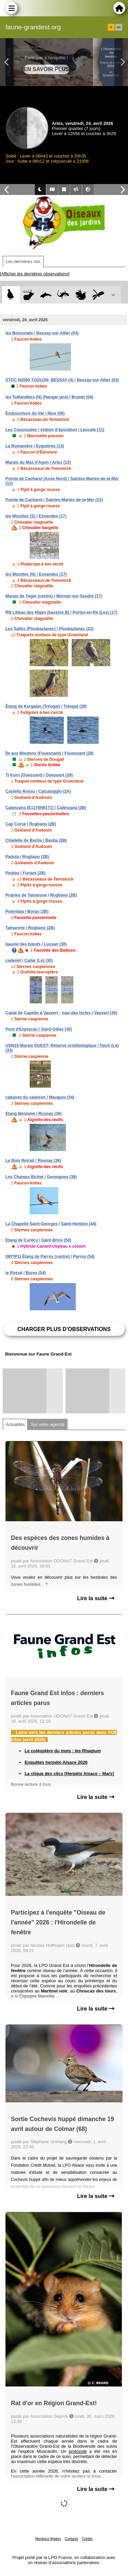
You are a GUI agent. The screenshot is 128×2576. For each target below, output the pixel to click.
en (118, 27)
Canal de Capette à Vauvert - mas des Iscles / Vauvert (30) (61, 1013)
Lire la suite (95, 1598)
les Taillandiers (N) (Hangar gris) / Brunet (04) (49, 397)
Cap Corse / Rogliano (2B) (30, 824)
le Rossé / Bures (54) (25, 1272)
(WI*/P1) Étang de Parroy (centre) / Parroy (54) (50, 1256)
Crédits (87, 2539)
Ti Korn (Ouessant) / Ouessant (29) (39, 775)
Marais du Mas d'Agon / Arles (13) (38, 462)
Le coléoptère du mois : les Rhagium (63, 1750)
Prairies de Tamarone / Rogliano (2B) (41, 895)
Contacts (71, 2539)
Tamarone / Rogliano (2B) (30, 927)
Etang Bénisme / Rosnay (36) (33, 1113)
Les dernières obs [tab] (23, 261)
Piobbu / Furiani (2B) (25, 873)
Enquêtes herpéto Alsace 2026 (56, 1762)
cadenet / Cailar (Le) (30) (29, 960)
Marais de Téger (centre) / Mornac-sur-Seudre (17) (53, 596)
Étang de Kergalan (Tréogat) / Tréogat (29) (46, 706)
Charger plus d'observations (64, 1329)
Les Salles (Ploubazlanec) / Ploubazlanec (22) (49, 628)
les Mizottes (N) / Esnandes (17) (36, 574)
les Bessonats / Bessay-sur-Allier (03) (42, 333)
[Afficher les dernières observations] (34, 273)
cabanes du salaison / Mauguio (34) (39, 1097)
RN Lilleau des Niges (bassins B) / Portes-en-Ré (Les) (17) (61, 612)
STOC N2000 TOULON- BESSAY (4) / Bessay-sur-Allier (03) (62, 380)
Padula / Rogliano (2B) (27, 856)
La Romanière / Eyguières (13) (34, 446)
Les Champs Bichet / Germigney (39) (41, 1177)
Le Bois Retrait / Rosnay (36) (33, 1160)
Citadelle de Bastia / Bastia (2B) (36, 840)
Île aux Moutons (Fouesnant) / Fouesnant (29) (49, 753)
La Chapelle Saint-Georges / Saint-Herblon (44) (50, 1223)
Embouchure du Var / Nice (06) (35, 413)
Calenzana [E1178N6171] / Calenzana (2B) (45, 807)
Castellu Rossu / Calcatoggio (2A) (38, 791)
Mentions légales (48, 2539)
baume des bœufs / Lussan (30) (36, 944)
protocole (78, 2451)
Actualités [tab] (15, 1424)
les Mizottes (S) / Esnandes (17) (36, 516)
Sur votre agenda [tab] (47, 1424)
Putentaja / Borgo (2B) (26, 911)
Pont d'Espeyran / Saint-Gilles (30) (38, 1029)
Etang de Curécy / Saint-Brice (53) (38, 1240)
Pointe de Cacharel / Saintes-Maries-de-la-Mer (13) (54, 499)
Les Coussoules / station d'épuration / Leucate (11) (54, 429)
